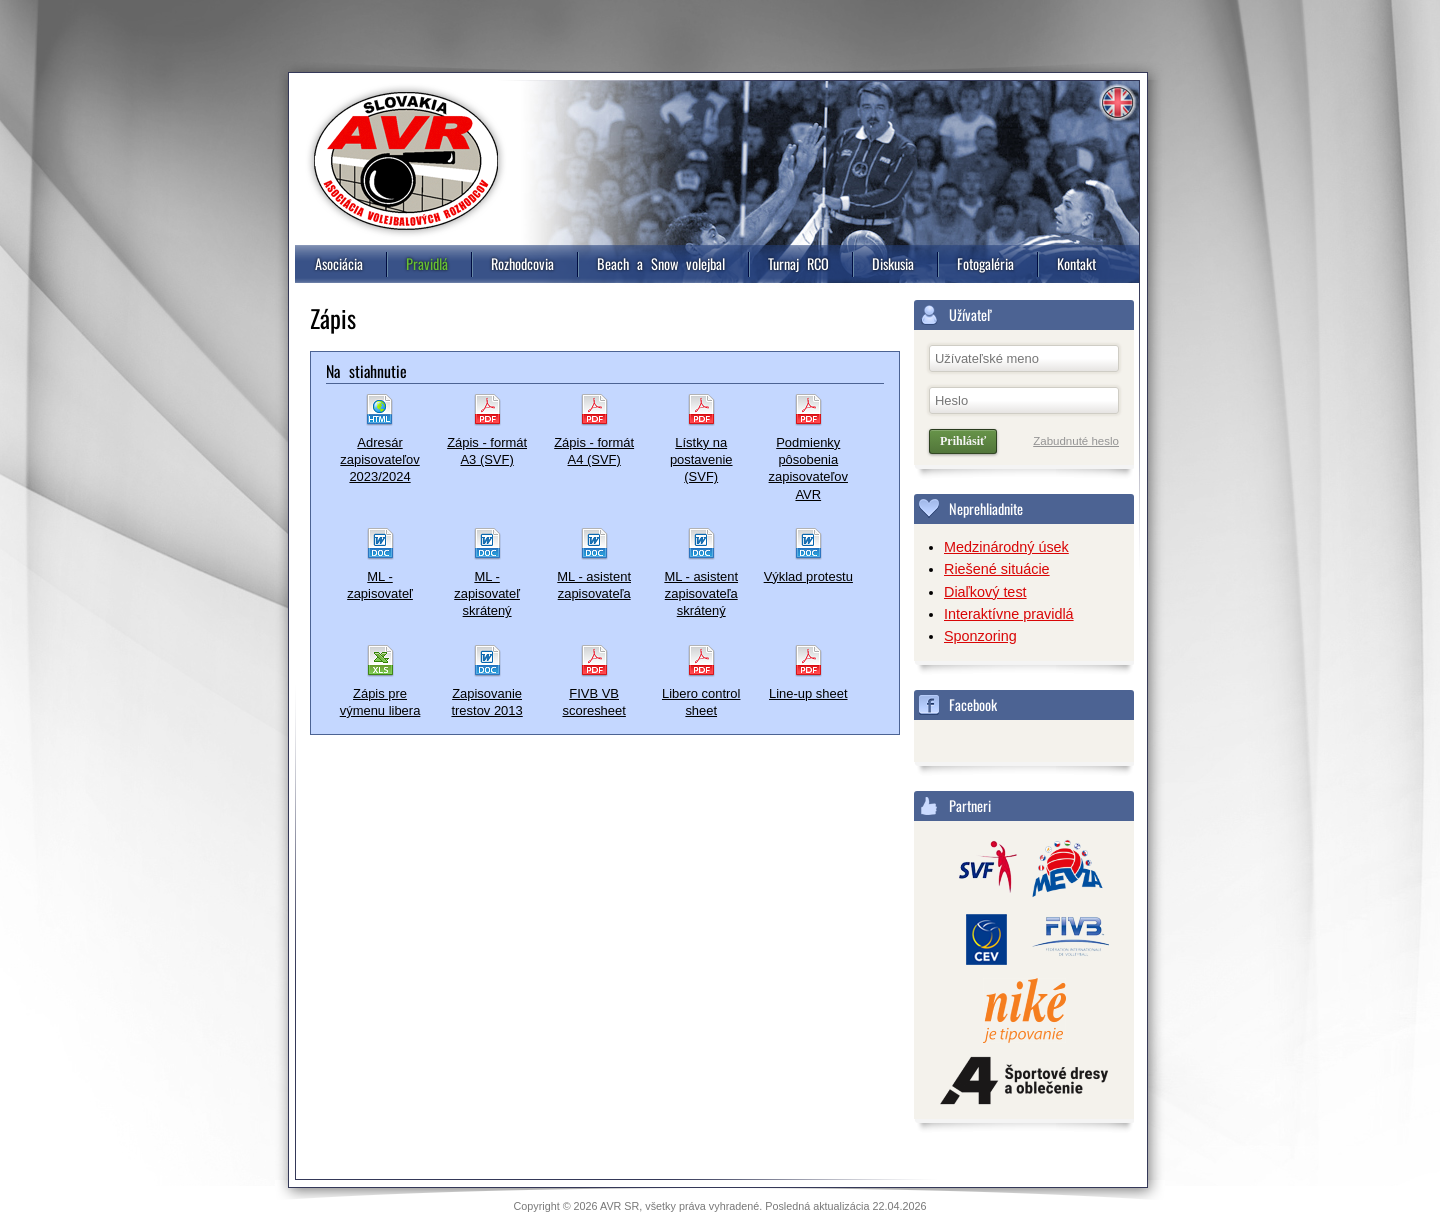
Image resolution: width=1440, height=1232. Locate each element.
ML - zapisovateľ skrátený (487, 594)
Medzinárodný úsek (1006, 547)
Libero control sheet (701, 702)
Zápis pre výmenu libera (380, 702)
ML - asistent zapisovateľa (594, 585)
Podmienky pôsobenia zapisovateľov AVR (808, 468)
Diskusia (893, 263)
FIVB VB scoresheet (593, 702)
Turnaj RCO (798, 263)
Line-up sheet (808, 693)
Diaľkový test (985, 592)
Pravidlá (427, 263)
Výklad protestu (808, 576)
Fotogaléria (985, 263)
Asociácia (339, 263)
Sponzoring (980, 636)
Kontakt (1076, 263)
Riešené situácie (997, 569)
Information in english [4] (1117, 103)
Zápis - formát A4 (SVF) (594, 451)
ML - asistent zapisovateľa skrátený (701, 594)
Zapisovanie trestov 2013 (486, 702)
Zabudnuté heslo (1076, 441)
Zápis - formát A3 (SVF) (487, 451)
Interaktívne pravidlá (1009, 614)
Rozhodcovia (522, 263)
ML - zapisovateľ (380, 585)
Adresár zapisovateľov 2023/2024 (379, 460)
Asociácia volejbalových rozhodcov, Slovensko (406, 161)
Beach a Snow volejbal (661, 263)
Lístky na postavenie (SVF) (701, 460)
